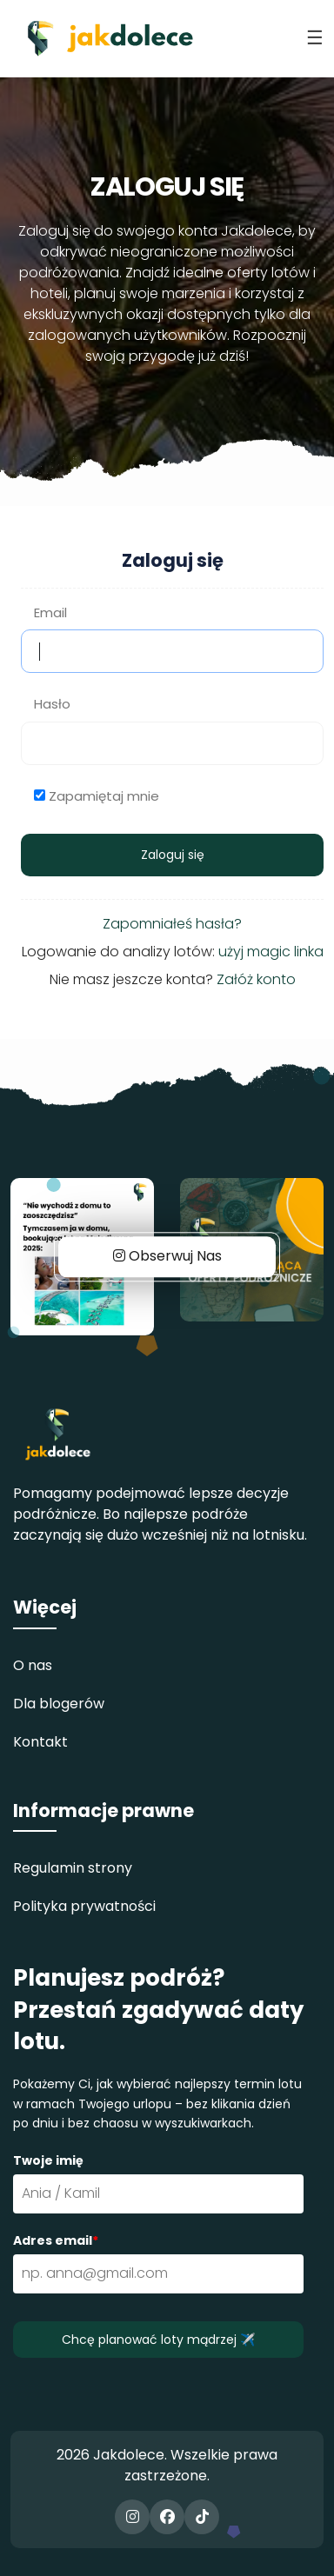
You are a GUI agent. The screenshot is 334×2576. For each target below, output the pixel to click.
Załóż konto (256, 979)
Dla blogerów (58, 1704)
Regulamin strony (72, 1868)
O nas (32, 1665)
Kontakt (40, 1742)
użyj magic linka (271, 952)
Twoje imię (48, 2160)
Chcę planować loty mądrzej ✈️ (158, 2339)
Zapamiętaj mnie (104, 796)
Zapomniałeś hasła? (172, 924)
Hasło (52, 704)
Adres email (55, 2240)
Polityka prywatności (84, 1906)
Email (50, 612)
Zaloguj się (172, 854)
